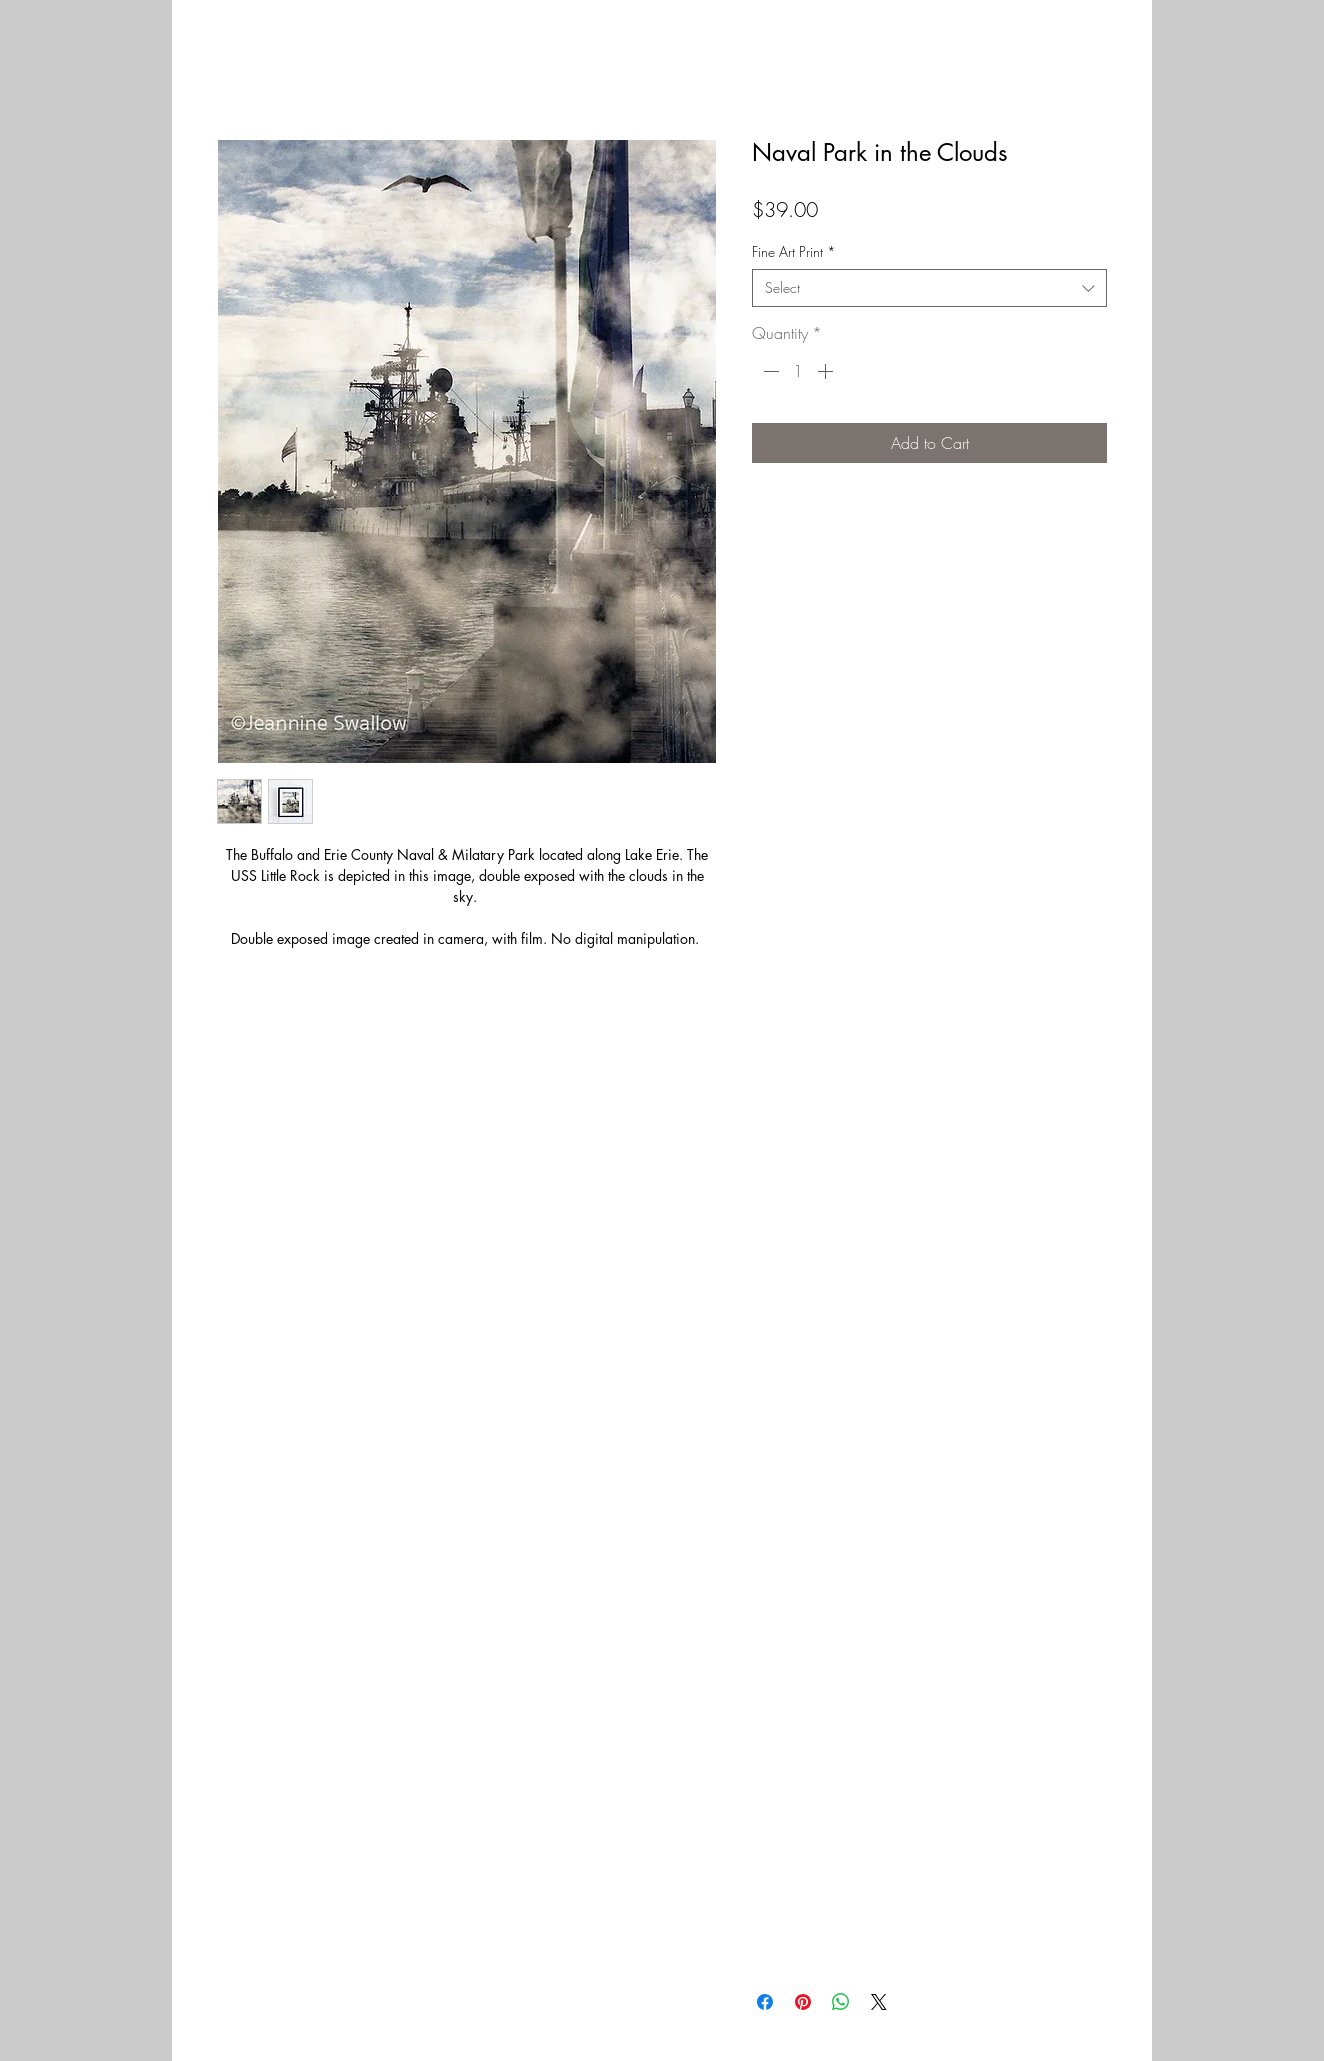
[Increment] (827, 371)
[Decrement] (769, 371)
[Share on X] (879, 2002)
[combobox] (929, 288)
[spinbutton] (798, 371)
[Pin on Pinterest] (803, 2002)
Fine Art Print (794, 251)
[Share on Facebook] (765, 2002)
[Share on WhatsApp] (841, 2002)
